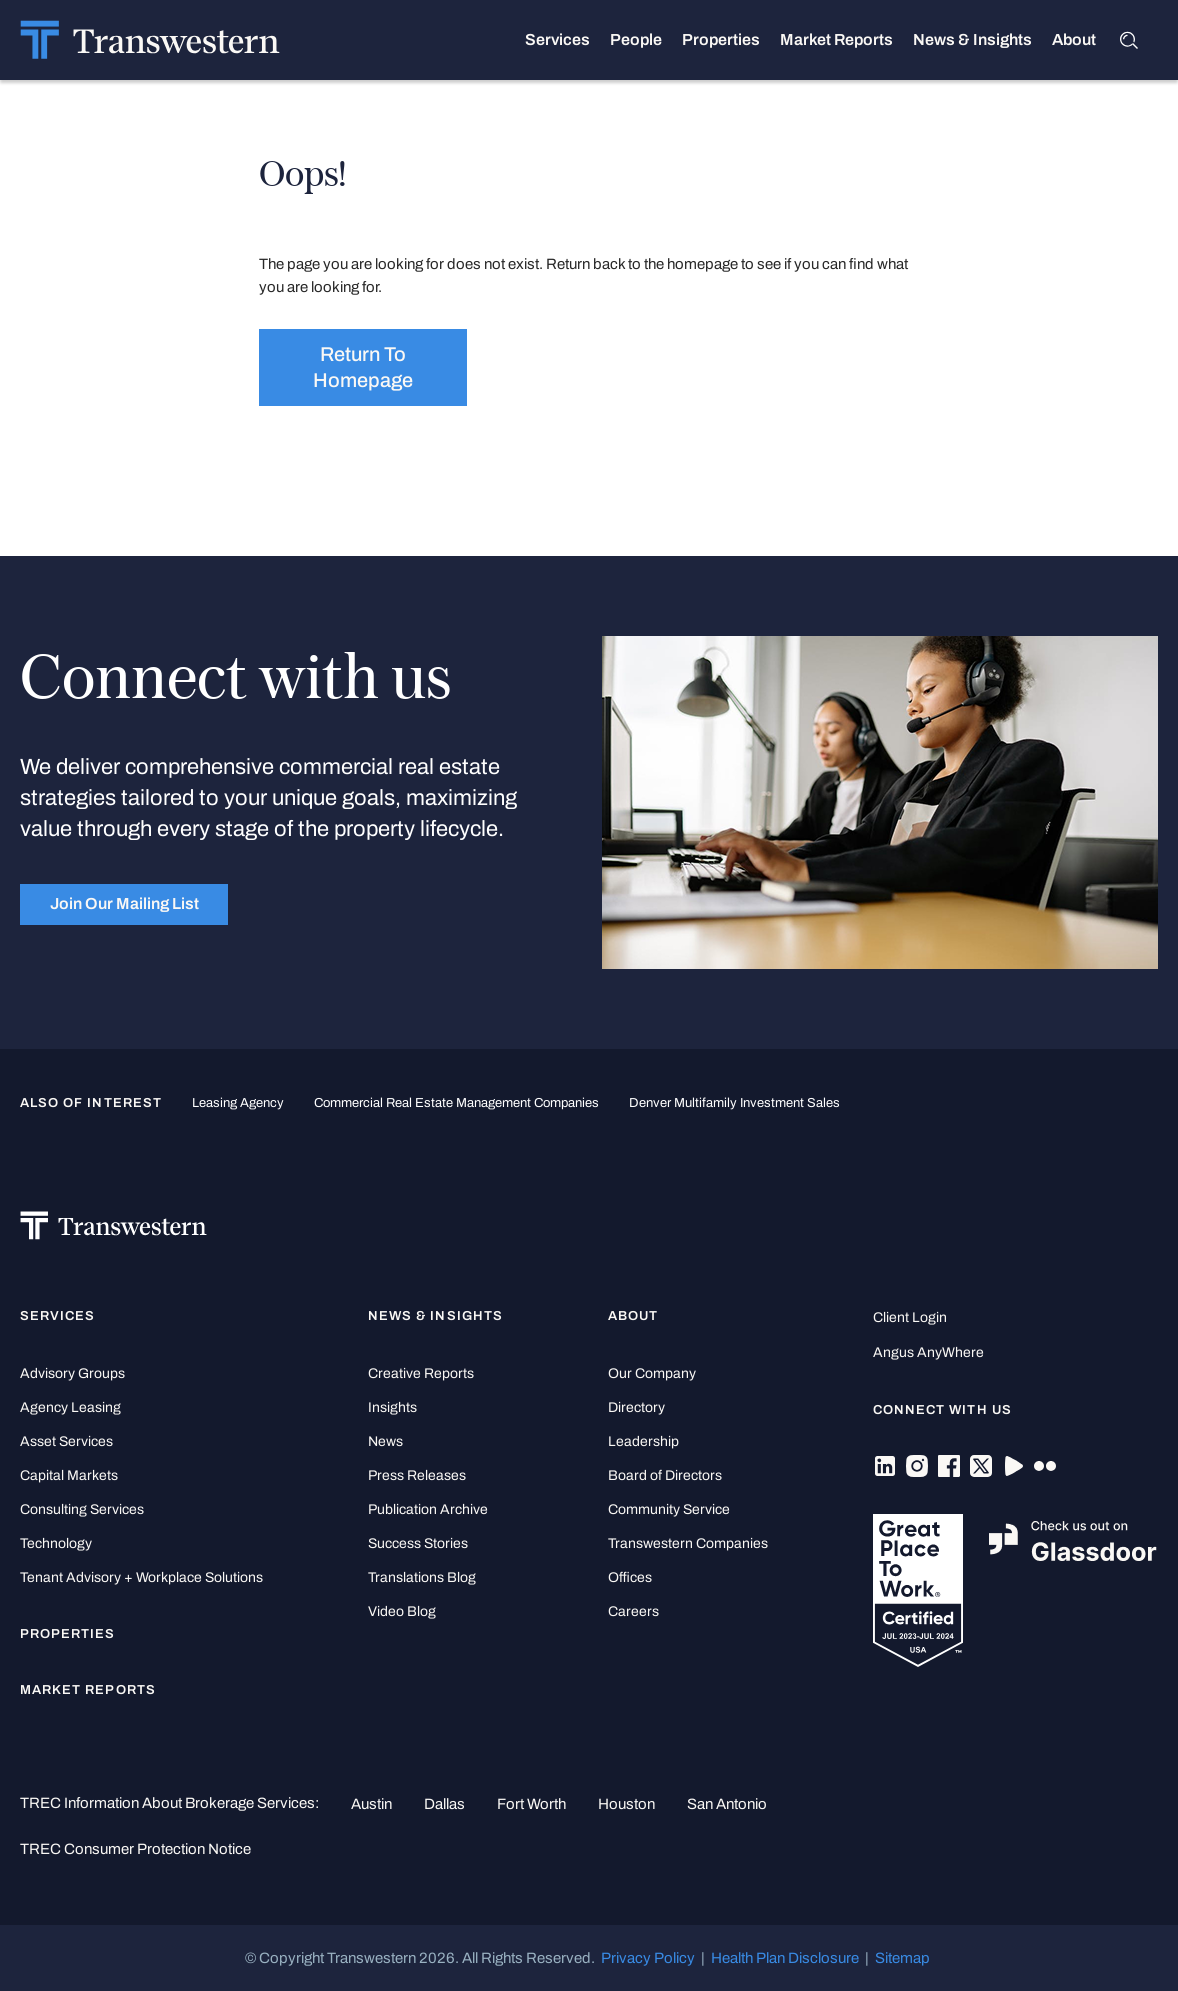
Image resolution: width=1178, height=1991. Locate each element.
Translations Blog (422, 1577)
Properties (721, 39)
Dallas (444, 1804)
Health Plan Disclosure (785, 1958)
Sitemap (902, 1958)
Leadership (643, 1441)
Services (557, 40)
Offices (630, 1577)
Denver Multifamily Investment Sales (734, 1102)
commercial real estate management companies (456, 1102)
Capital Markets (69, 1475)
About (1074, 40)
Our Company (652, 1373)
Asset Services (66, 1441)
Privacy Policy (648, 1958)
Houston (626, 1804)
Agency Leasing (70, 1407)
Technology (56, 1543)
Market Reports (836, 39)
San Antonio (727, 1804)
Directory (636, 1407)
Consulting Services (82, 1509)
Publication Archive (428, 1509)
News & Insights (972, 40)
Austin (371, 1804)
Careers (633, 1611)
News (385, 1441)
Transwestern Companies (688, 1543)
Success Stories (418, 1543)
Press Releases (417, 1475)
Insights (392, 1407)
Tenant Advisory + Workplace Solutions (141, 1577)
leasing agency (238, 1102)
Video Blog (402, 1611)
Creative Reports (421, 1373)
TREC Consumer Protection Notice (135, 1849)
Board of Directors (665, 1475)
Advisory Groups (72, 1373)
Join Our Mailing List (124, 903)
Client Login (910, 1317)
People (636, 39)
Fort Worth (531, 1804)
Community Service (669, 1509)
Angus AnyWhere (928, 1352)
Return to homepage (363, 366)
